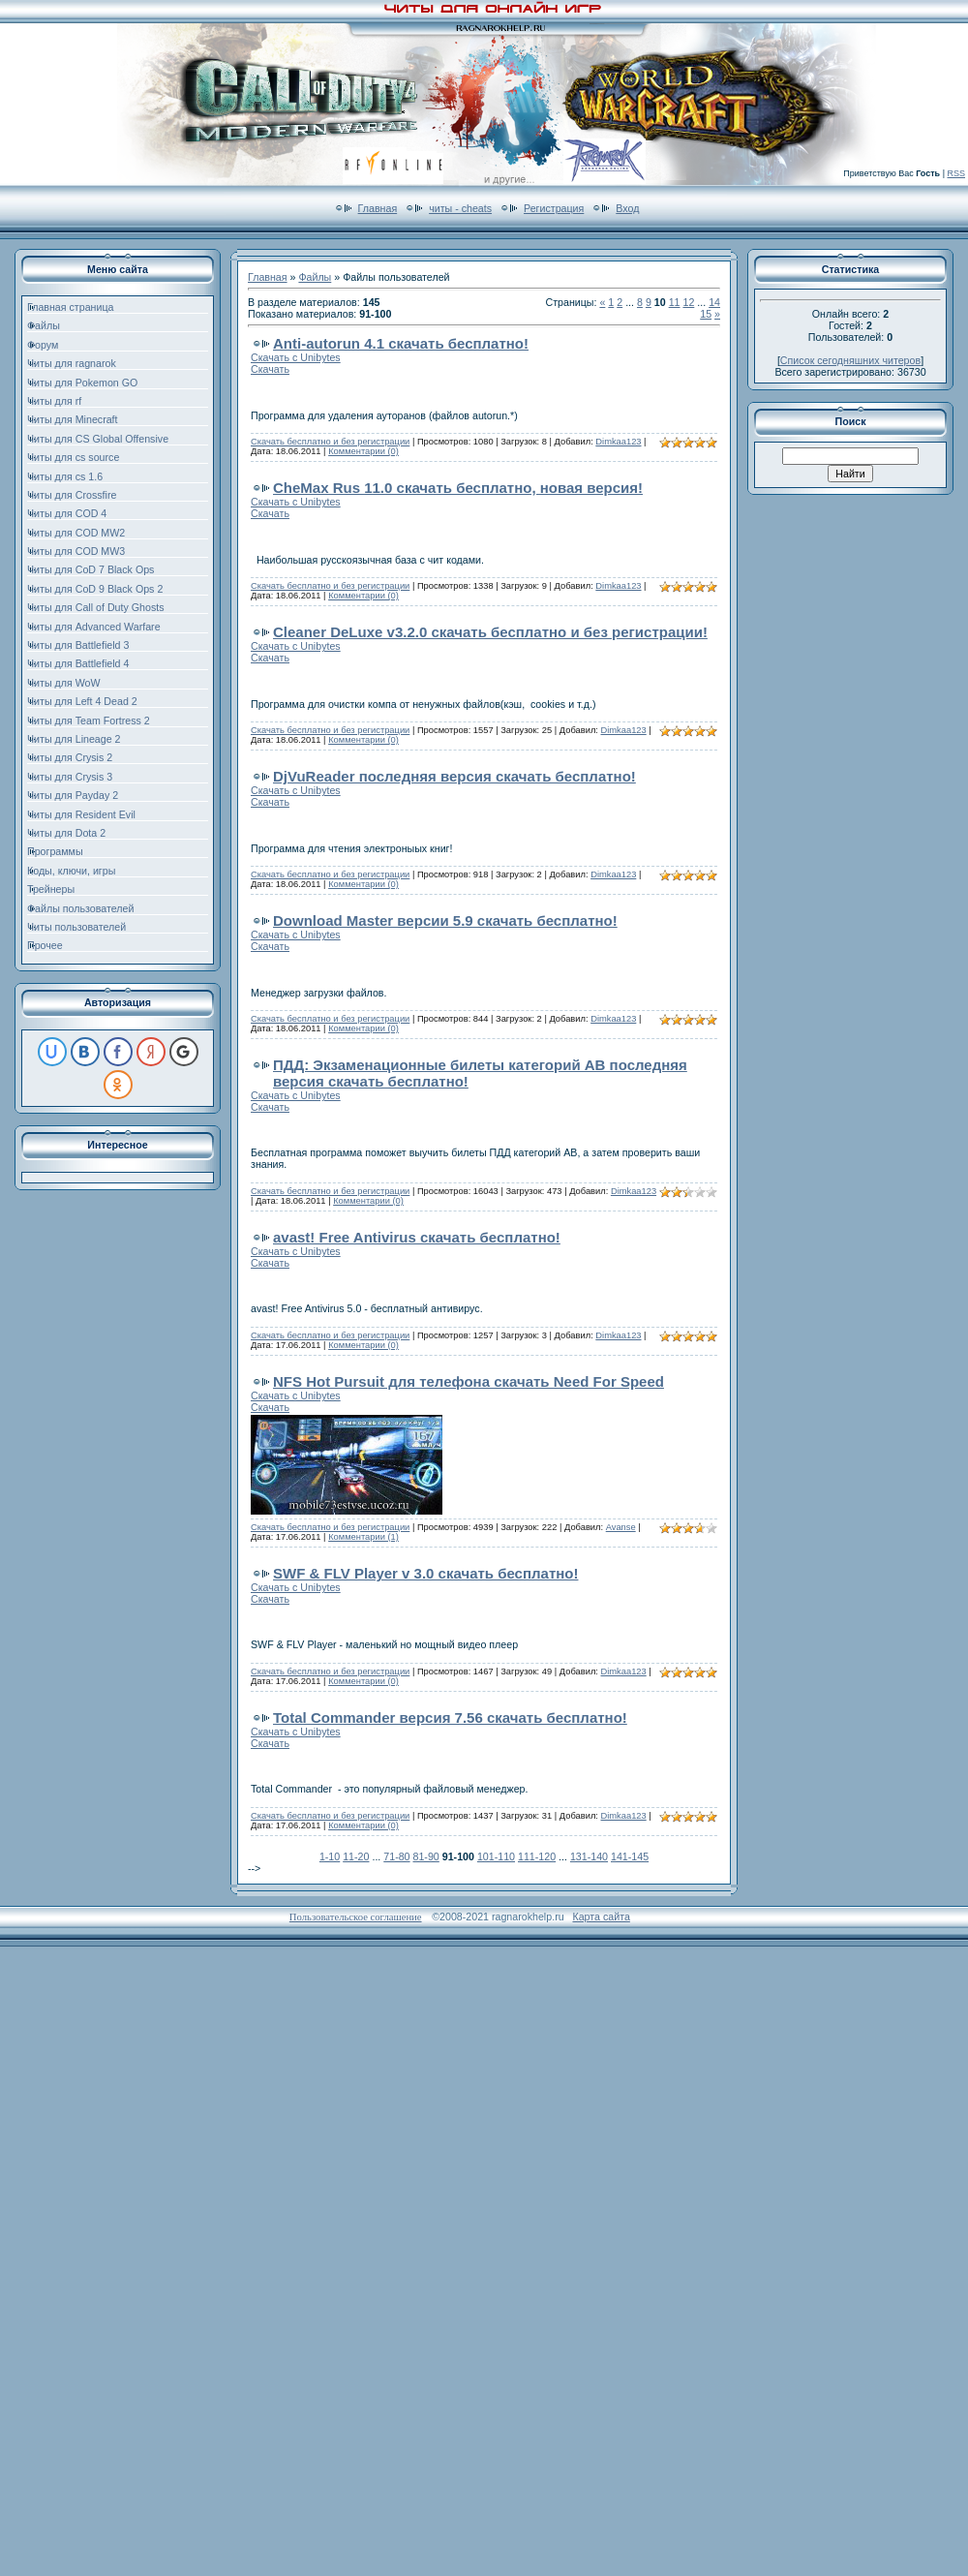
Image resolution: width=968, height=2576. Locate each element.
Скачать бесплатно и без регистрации (330, 441)
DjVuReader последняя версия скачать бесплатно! (454, 776)
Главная (378, 208)
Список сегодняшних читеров (850, 360)
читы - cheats (460, 208)
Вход (627, 208)
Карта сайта (600, 1916)
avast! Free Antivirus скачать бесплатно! (416, 1237)
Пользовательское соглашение (355, 1917)
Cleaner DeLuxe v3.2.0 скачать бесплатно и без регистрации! (490, 632)
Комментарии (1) (363, 1537)
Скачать (270, 369)
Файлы (314, 277)
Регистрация (554, 208)
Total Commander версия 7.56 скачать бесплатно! (450, 1717)
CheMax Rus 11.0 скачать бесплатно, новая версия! (458, 487)
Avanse (621, 1527)
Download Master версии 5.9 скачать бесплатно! (445, 920)
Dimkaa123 (618, 441)
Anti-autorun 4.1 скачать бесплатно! (401, 343)
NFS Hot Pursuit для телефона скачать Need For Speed (468, 1381)
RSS (956, 173)
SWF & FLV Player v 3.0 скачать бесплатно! (425, 1573)
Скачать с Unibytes (296, 357)
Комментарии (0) (363, 451)
